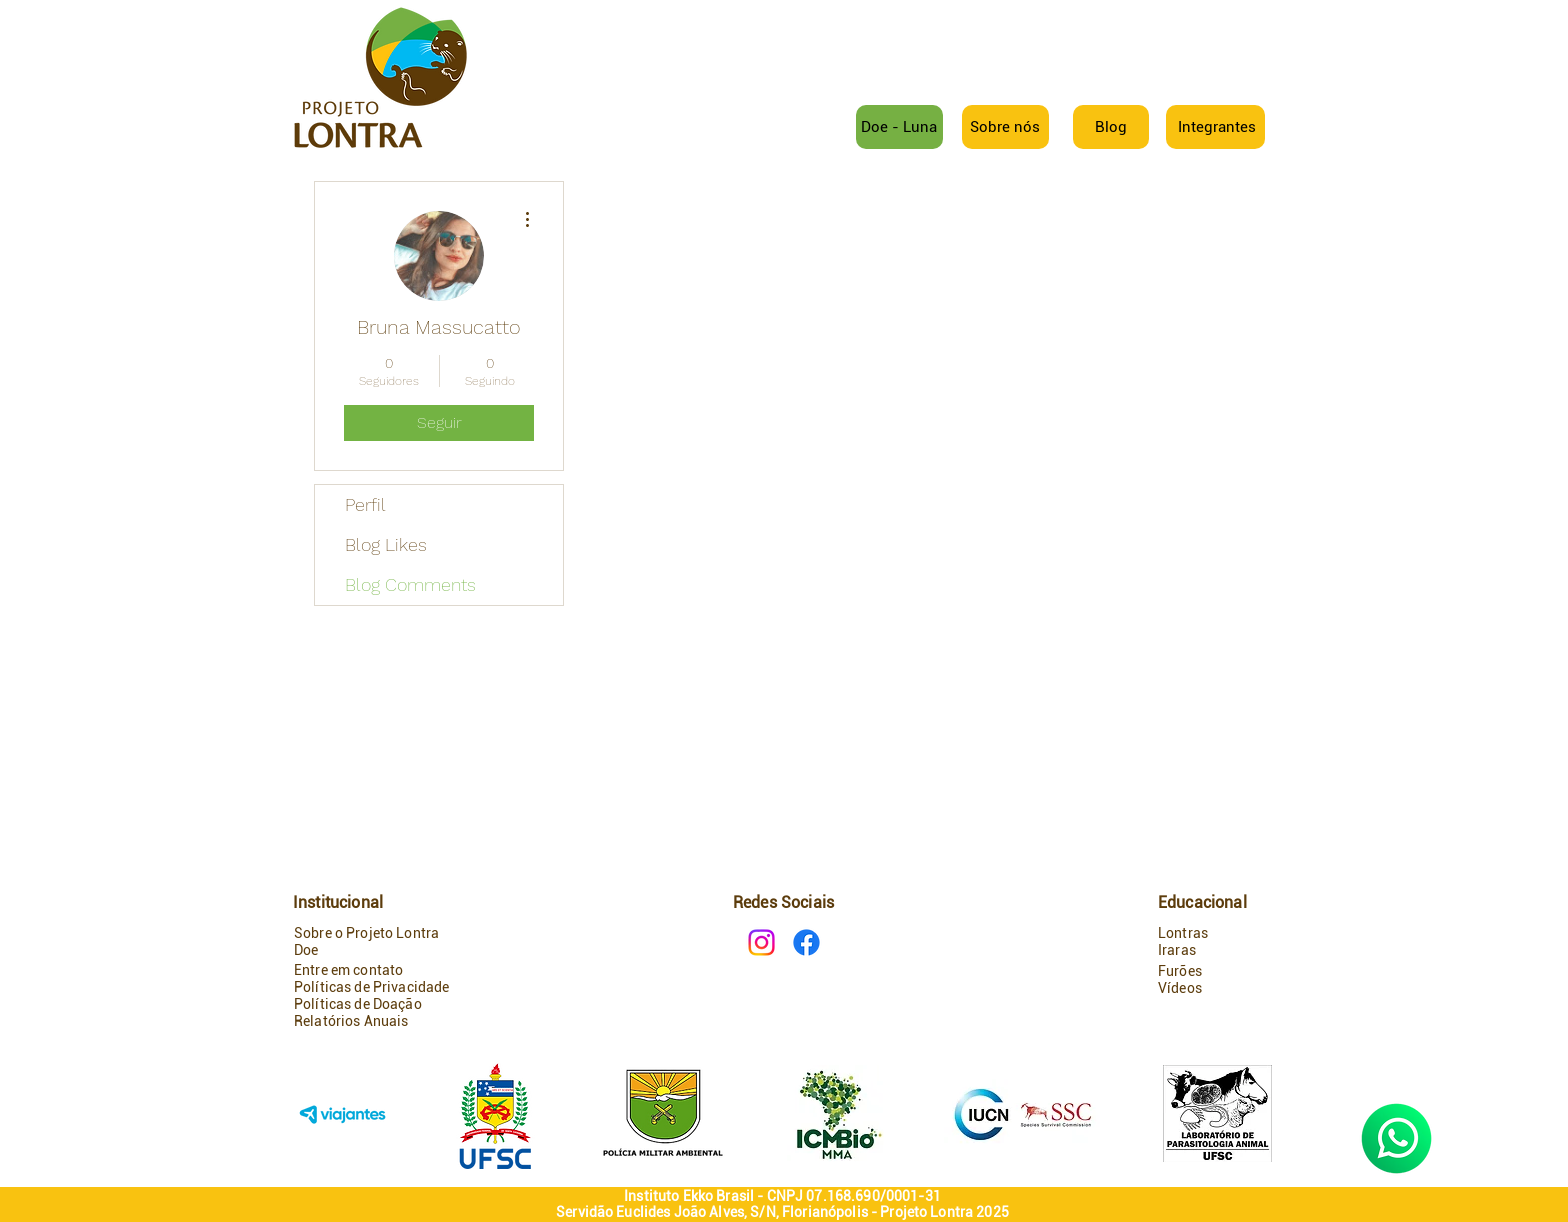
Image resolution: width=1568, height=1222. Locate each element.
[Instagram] (761, 942)
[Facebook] (806, 942)
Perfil (365, 504)
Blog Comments (410, 584)
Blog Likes (386, 544)
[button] (1216, 127)
